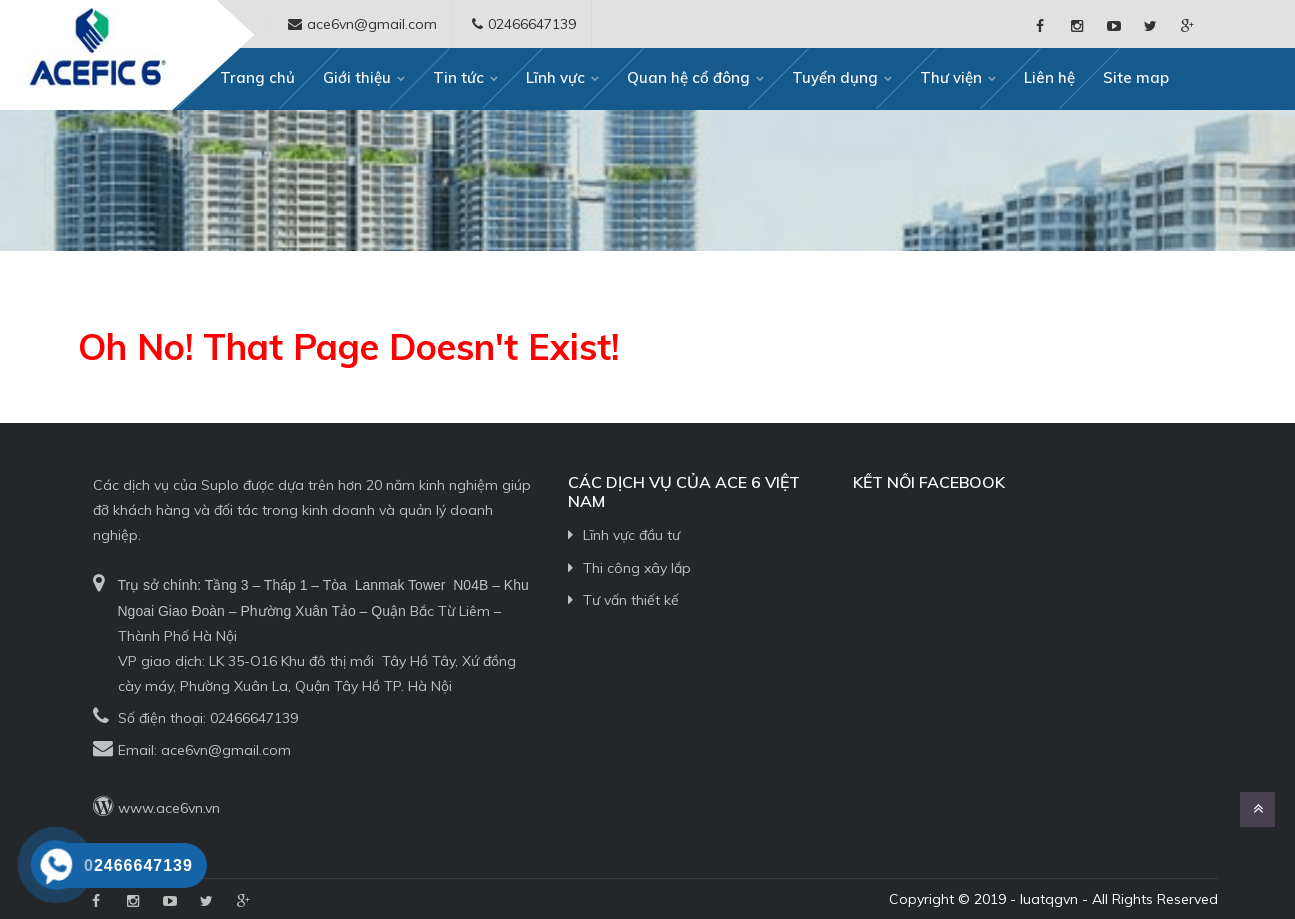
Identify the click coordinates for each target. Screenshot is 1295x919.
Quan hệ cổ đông (688, 77)
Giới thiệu (357, 77)
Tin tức (458, 77)
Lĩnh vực (555, 77)
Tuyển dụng (835, 77)
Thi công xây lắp (637, 568)
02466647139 (254, 718)
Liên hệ (1049, 77)
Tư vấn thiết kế (631, 600)
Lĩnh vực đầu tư (631, 535)
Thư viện (951, 77)
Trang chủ (257, 77)
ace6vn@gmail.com (226, 750)
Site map (1136, 77)
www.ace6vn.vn (169, 808)
